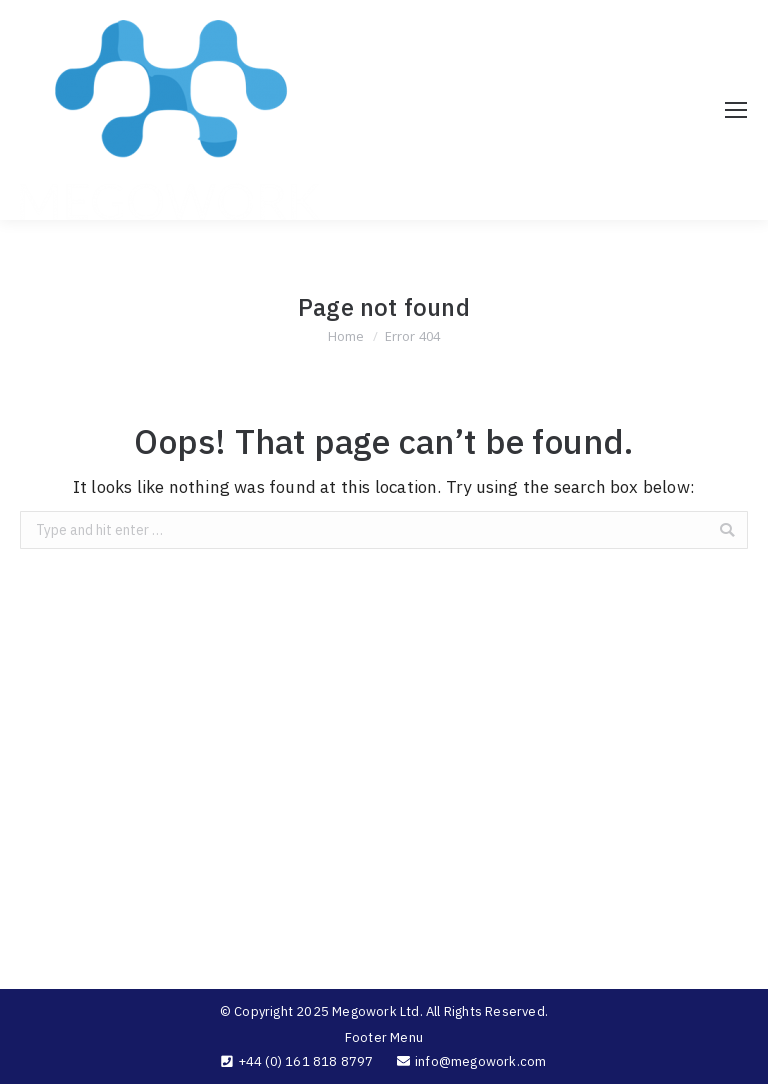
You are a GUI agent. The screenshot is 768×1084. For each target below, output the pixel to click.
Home (346, 336)
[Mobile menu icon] (736, 110)
